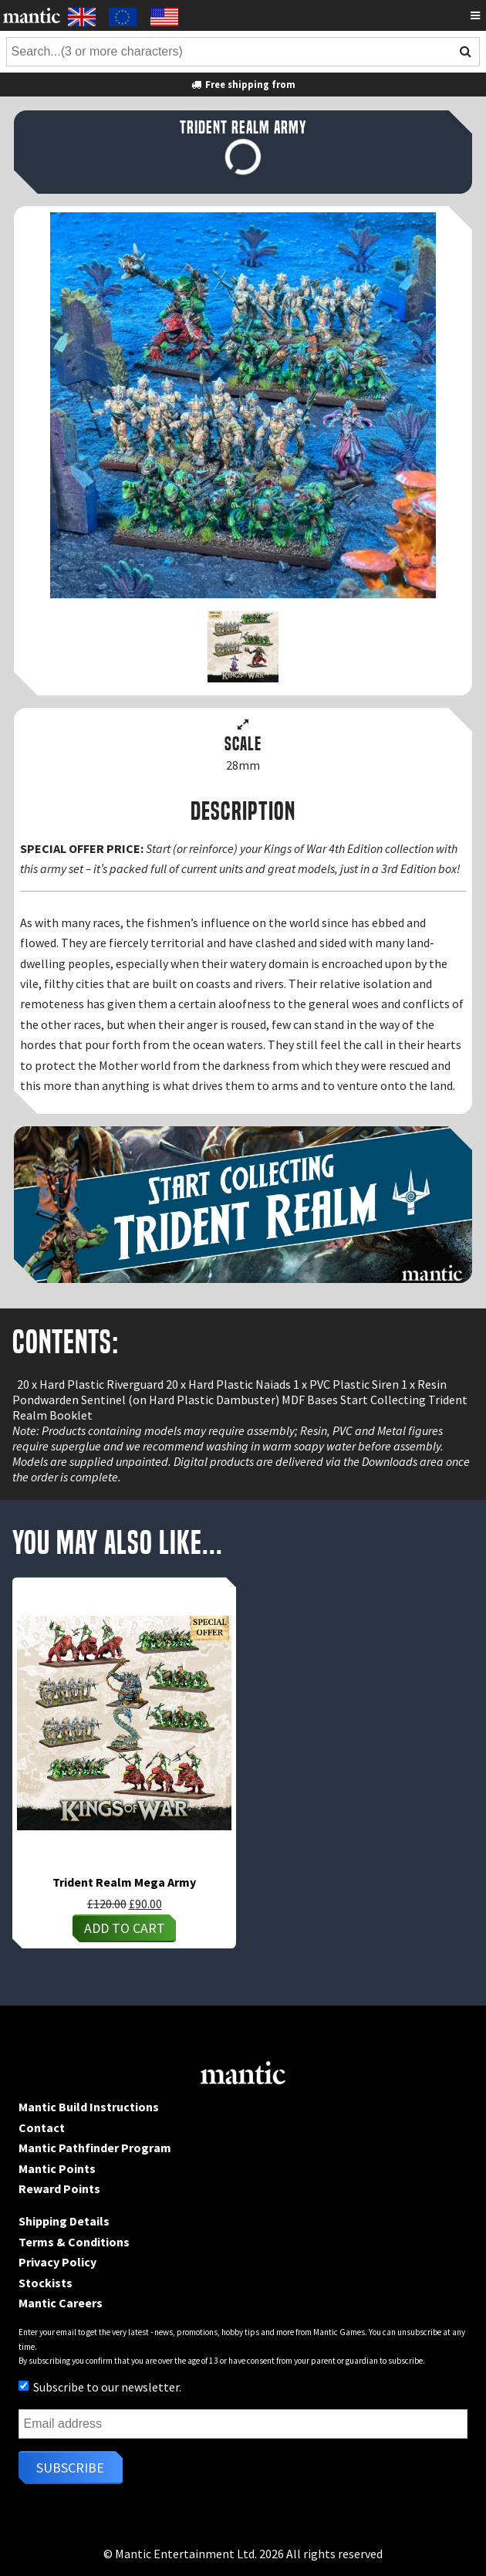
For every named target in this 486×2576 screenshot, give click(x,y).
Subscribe (70, 2467)
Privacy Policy (57, 2262)
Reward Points (59, 2188)
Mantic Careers (61, 2302)
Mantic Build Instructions (89, 2106)
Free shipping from (243, 84)
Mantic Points (57, 2168)
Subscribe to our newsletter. (100, 2387)
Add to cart (124, 1928)
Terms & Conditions (74, 2241)
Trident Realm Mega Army (124, 1882)
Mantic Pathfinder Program (95, 2147)
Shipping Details (64, 2221)
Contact (42, 2127)
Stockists (46, 2282)
